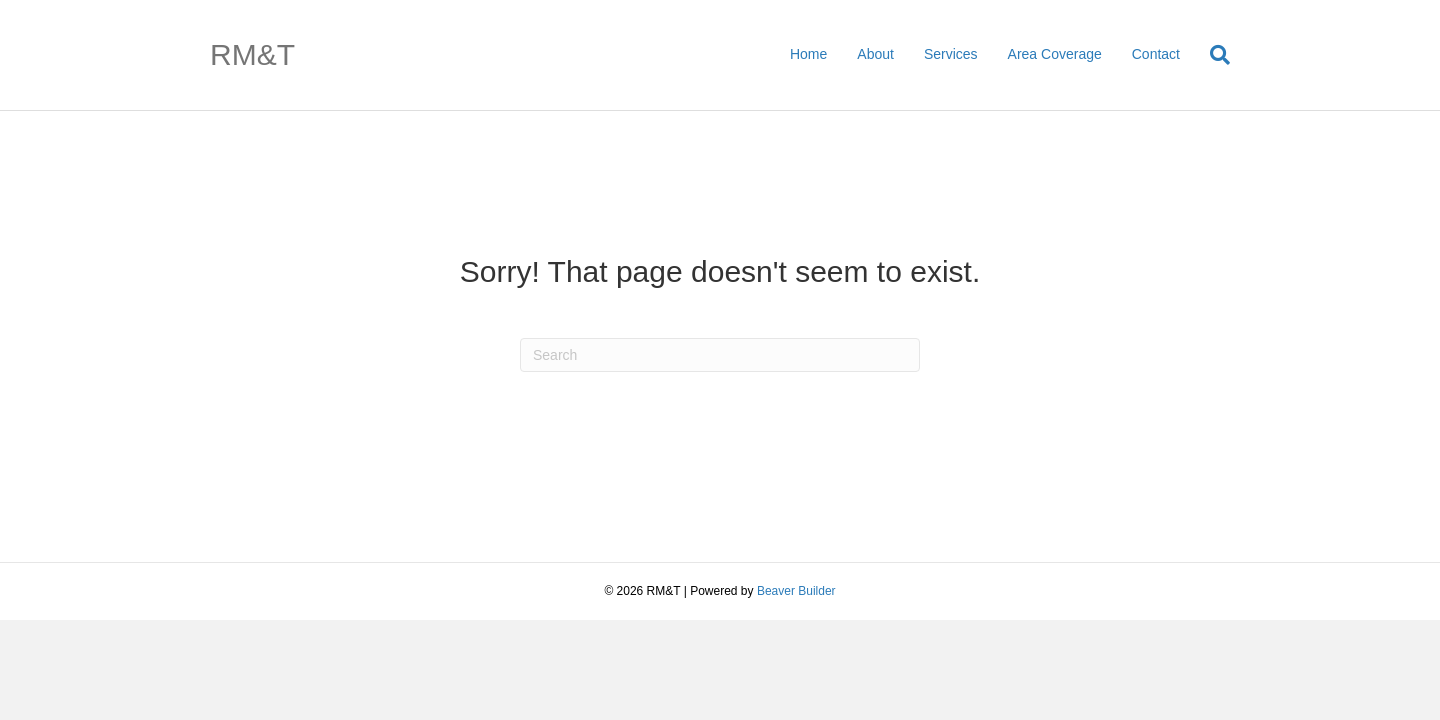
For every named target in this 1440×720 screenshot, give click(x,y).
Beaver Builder (796, 591)
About (875, 54)
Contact (1156, 54)
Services (951, 54)
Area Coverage (1055, 54)
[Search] (1212, 55)
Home (808, 54)
